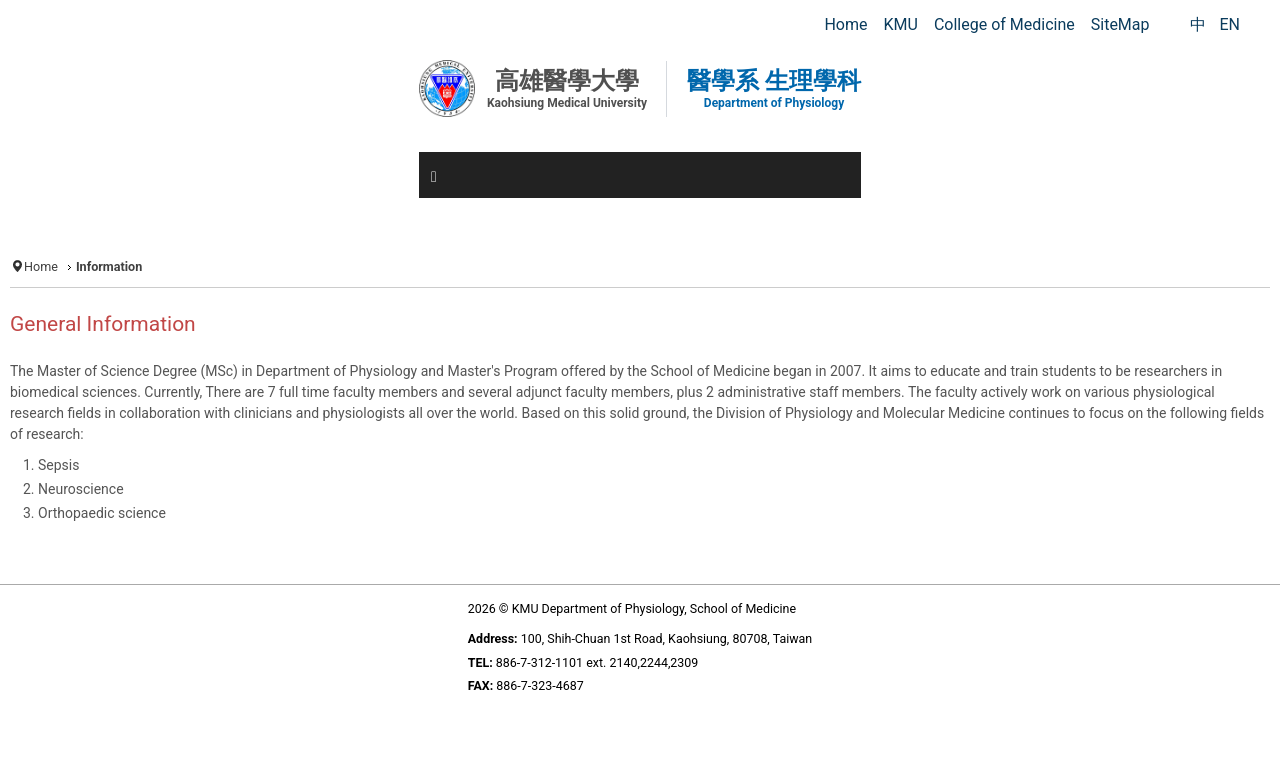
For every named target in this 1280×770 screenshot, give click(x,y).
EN (1229, 24)
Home (41, 266)
